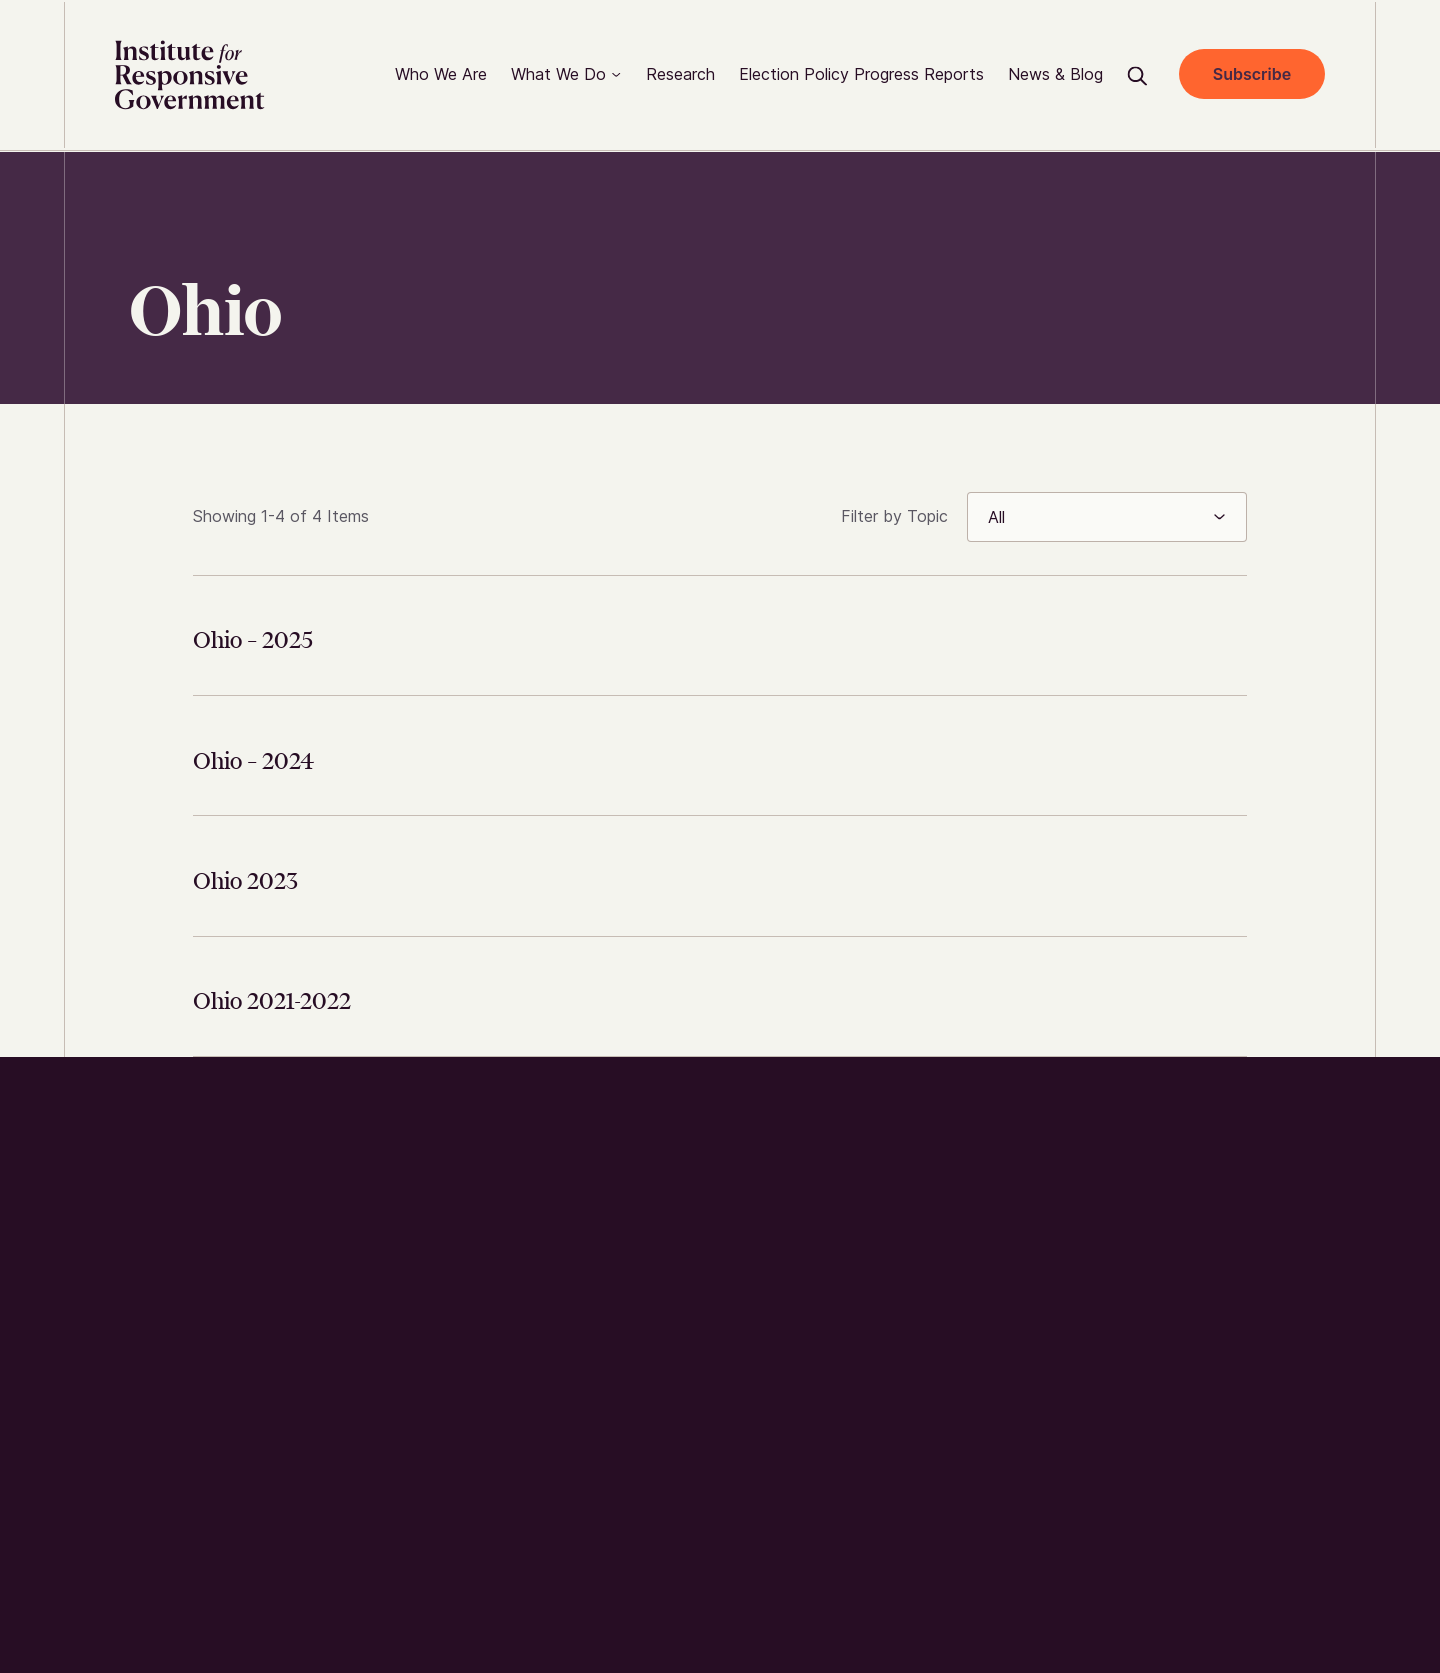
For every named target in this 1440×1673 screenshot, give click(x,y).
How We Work (823, 1184)
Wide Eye (229, 1583)
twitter (1113, 1144)
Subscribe (1249, 75)
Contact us (814, 1266)
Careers (799, 1306)
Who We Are (817, 1144)
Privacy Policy (1135, 1548)
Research (805, 1225)
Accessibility (1251, 1548)
